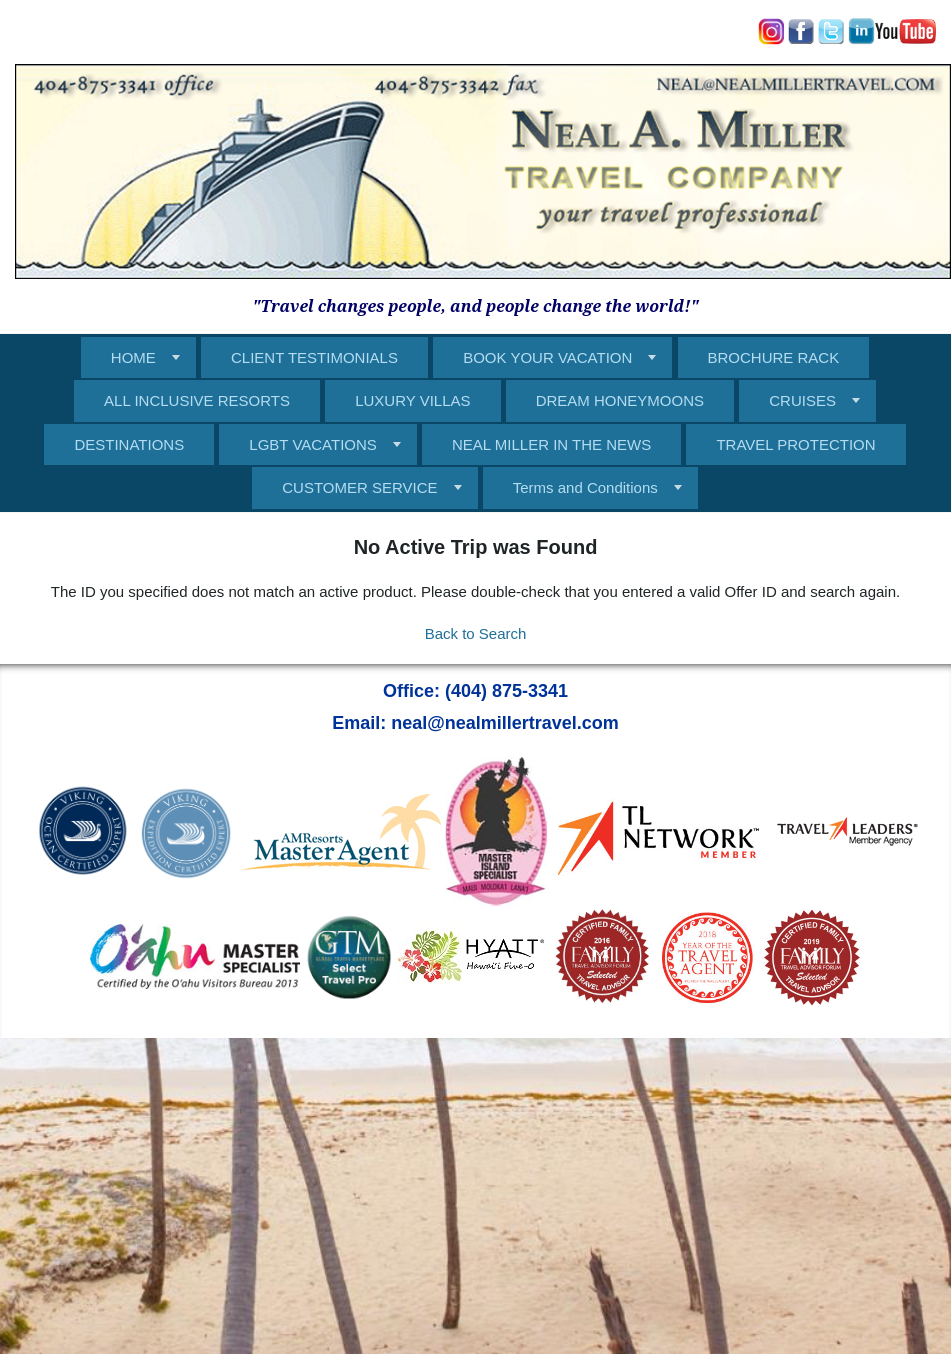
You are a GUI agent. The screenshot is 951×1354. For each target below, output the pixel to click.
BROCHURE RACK (774, 357)
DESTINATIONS (129, 444)
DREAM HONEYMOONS (620, 400)
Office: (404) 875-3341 (475, 691)
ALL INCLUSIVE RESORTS (197, 400)
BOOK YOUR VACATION (547, 357)
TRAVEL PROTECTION (795, 444)
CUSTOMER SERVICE (359, 487)
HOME (133, 357)
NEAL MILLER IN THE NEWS (551, 444)
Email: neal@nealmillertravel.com (475, 723)
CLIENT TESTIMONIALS (314, 357)
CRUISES (802, 400)
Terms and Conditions (585, 487)
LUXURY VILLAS (412, 400)
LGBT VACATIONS (313, 444)
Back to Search (476, 633)
